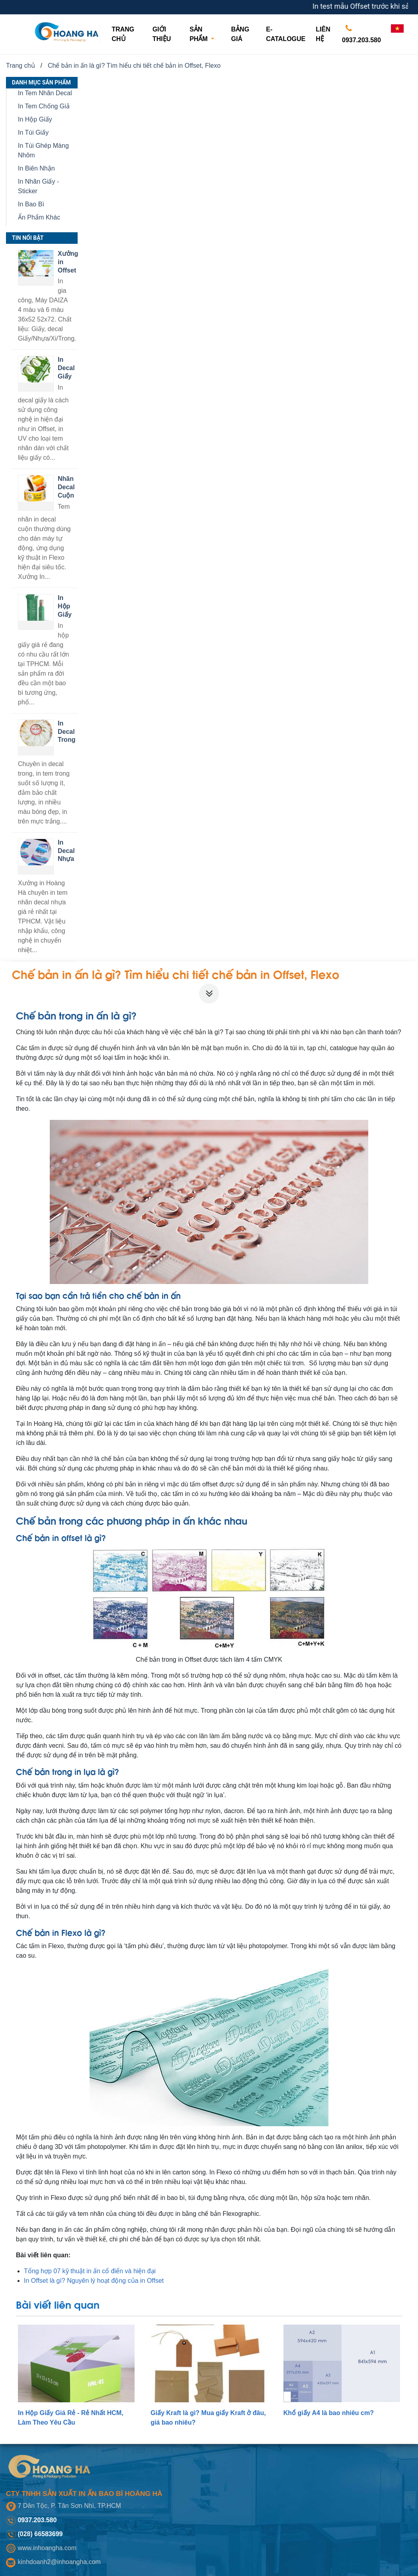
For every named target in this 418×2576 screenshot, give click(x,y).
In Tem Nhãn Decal (45, 93)
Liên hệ (323, 34)
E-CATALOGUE (285, 34)
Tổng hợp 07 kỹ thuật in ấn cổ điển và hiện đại (90, 2271)
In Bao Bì (31, 204)
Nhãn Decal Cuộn (66, 487)
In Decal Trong (66, 731)
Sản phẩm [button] (199, 34)
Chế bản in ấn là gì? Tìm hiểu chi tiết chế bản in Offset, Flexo (134, 65)
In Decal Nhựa (66, 851)
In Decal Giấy (66, 368)
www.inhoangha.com (47, 2548)
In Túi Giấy (33, 132)
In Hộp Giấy (35, 119)
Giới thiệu (161, 34)
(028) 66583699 (40, 2534)
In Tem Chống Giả (44, 106)
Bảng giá (240, 34)
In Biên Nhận (36, 168)
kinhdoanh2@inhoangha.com (59, 2561)
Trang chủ (128, 34)
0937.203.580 (361, 32)
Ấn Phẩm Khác (39, 217)
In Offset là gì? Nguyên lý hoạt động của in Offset (94, 2280)
